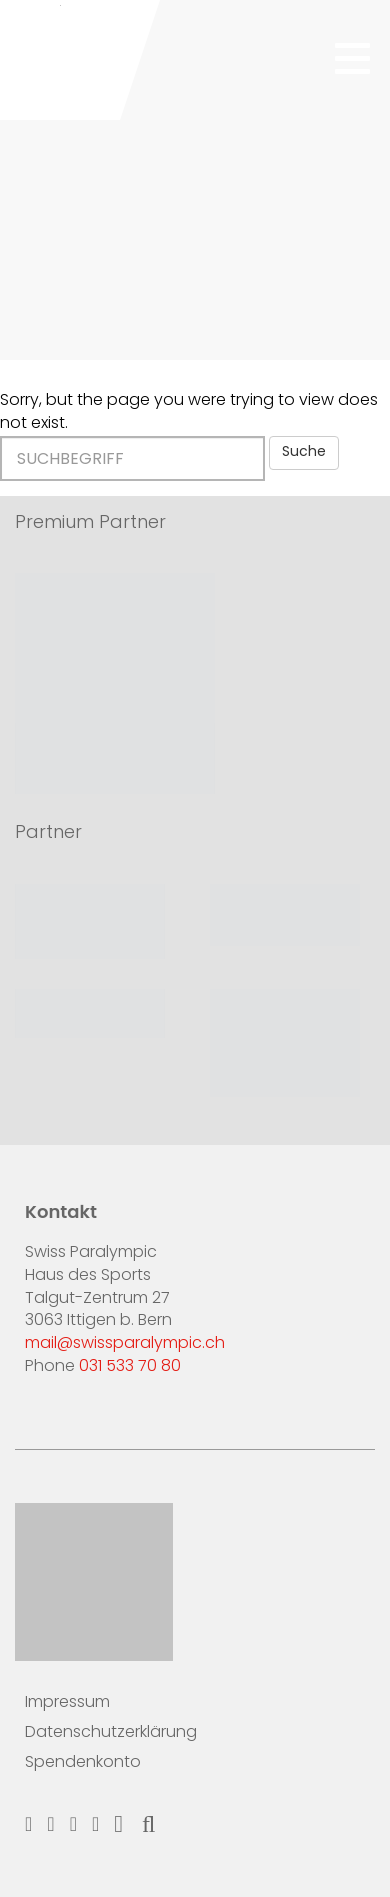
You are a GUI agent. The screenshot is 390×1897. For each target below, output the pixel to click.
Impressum (67, 1703)
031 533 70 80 (130, 1367)
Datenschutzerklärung (111, 1733)
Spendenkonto (83, 1763)
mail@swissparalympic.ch (125, 1344)
